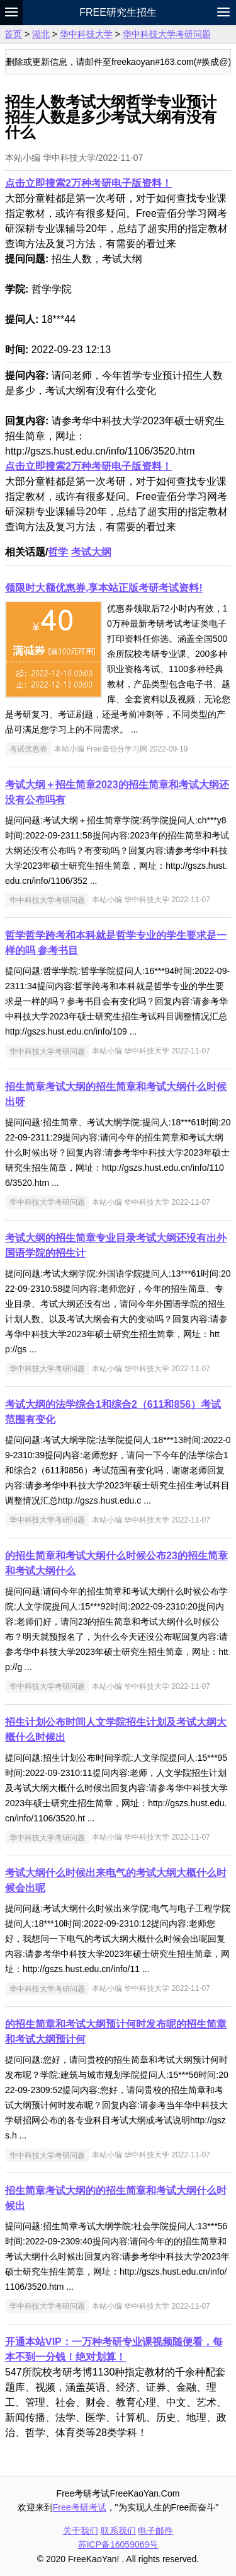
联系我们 (118, 2531)
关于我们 (80, 2531)
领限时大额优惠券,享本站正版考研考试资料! (104, 588)
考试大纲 (91, 552)
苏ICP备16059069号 (118, 2544)
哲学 (58, 552)
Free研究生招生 (118, 12)
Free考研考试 (79, 2507)
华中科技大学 (86, 34)
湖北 (41, 34)
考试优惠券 (28, 749)
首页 (13, 34)
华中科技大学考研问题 (167, 34)
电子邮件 (155, 2531)
